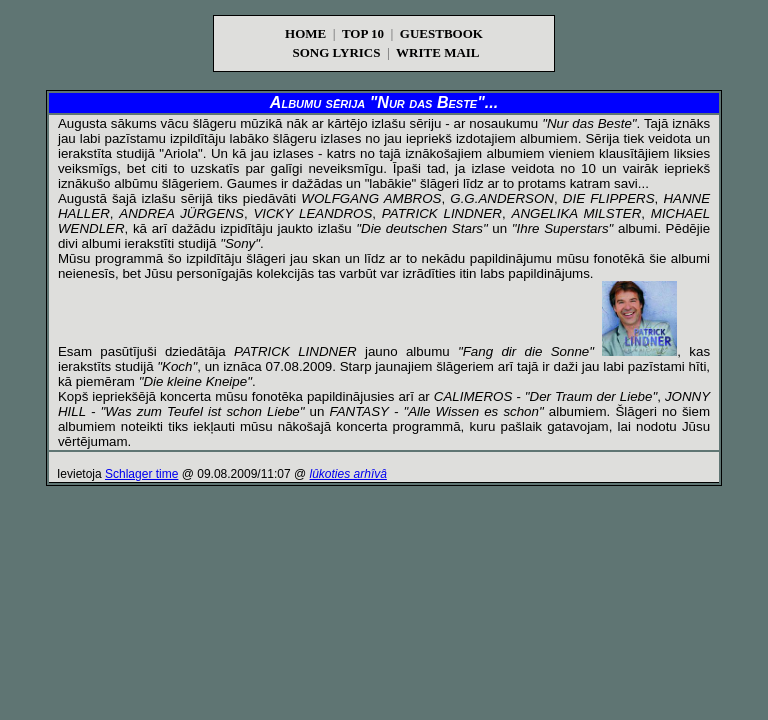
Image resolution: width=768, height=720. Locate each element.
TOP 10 (363, 33)
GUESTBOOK (441, 33)
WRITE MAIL (437, 52)
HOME (305, 33)
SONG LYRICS (336, 52)
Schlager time (141, 474)
